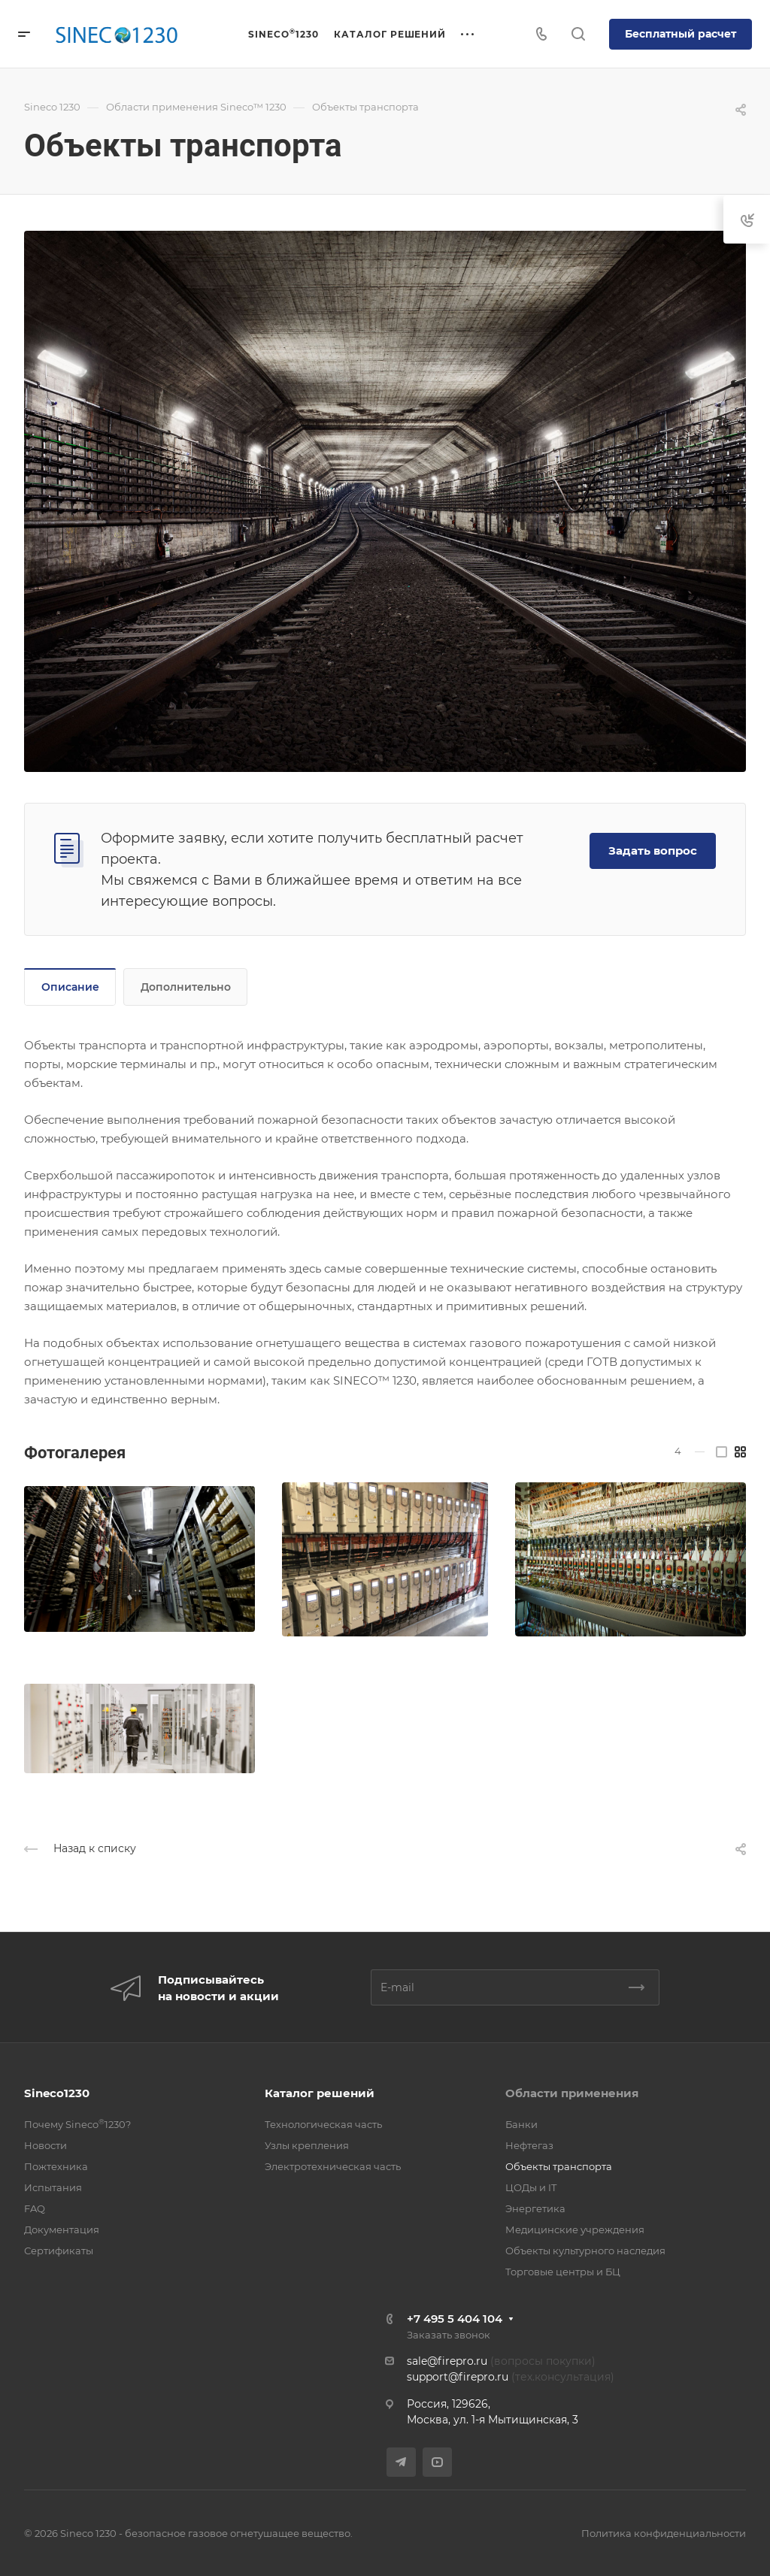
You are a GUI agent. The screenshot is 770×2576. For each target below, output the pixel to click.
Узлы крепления (307, 2145)
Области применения (571, 2093)
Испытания (53, 2187)
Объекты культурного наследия (585, 2251)
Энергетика (535, 2208)
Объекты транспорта (558, 2166)
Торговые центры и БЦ (562, 2272)
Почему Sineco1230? (77, 2124)
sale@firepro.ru (447, 2361)
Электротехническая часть (333, 2166)
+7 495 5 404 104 (454, 2318)
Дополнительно (186, 987)
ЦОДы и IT (530, 2187)
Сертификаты (58, 2251)
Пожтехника (56, 2166)
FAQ (34, 2208)
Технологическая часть (323, 2124)
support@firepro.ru (457, 2377)
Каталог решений (319, 2093)
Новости (45, 2145)
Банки (521, 2124)
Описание (70, 987)
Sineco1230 (56, 2093)
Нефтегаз (529, 2145)
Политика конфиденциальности (663, 2533)
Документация (61, 2229)
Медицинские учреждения (574, 2229)
